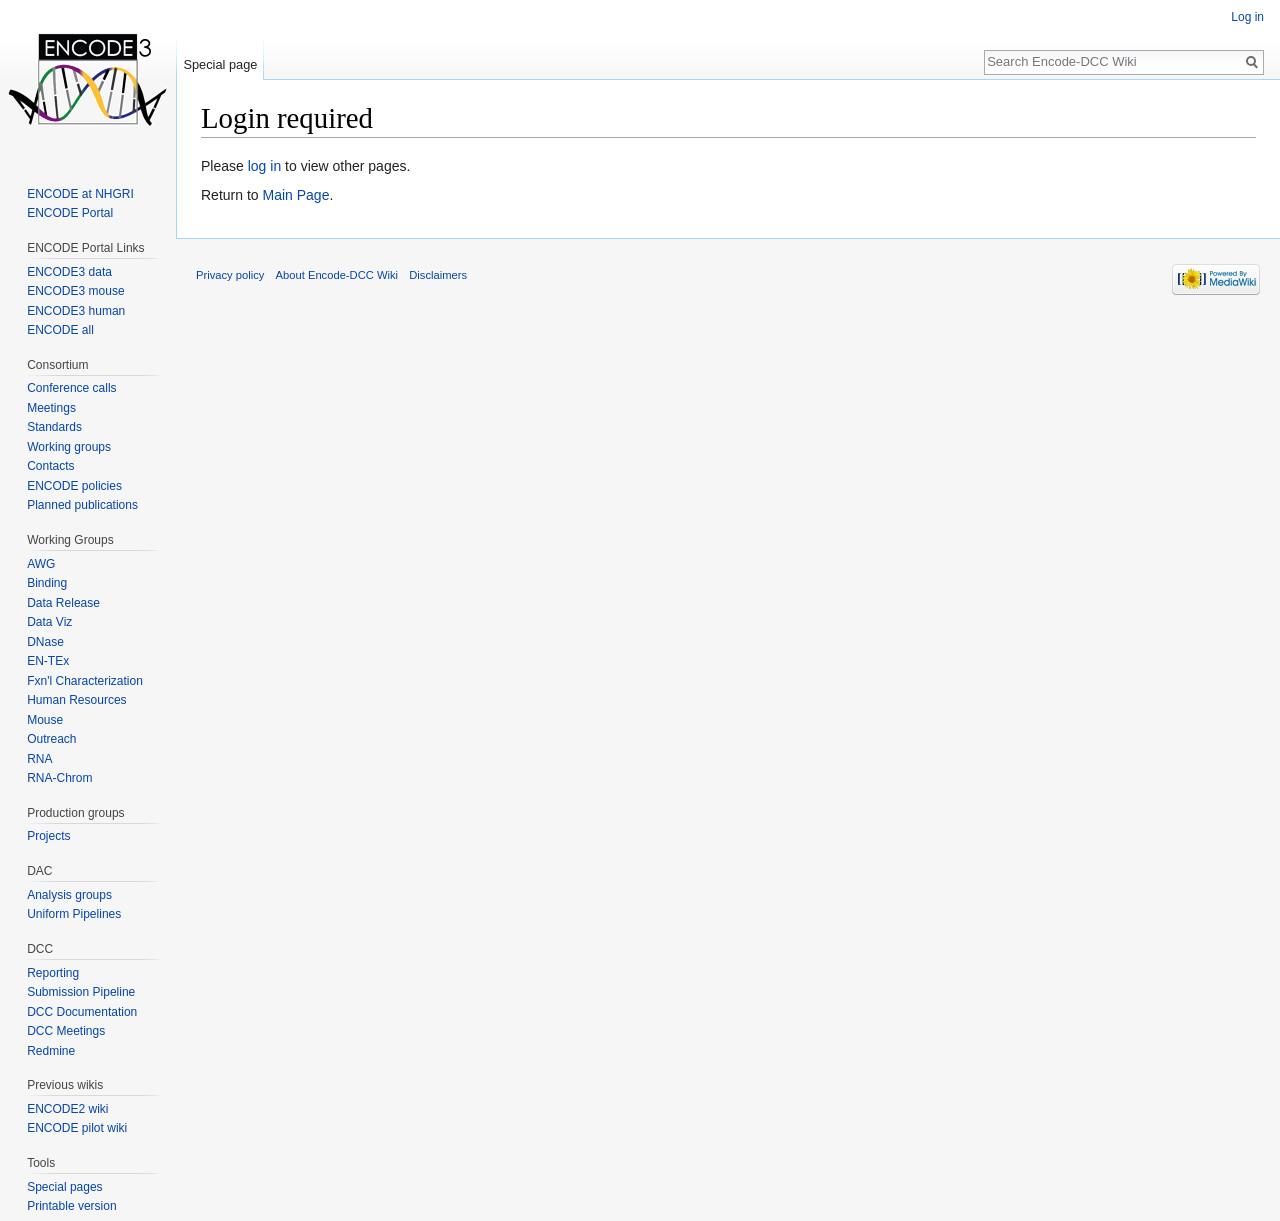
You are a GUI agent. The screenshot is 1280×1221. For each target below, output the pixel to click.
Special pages (64, 1187)
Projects (48, 836)
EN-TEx (48, 661)
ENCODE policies (74, 486)
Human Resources (76, 700)
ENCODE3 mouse (75, 291)
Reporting (53, 973)
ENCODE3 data (69, 272)
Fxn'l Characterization (85, 681)
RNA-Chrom (59, 778)
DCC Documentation (82, 1012)
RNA (39, 759)
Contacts (50, 466)
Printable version (71, 1206)
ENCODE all (60, 330)
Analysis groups (69, 895)
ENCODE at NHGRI (80, 194)
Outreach (51, 739)
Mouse (45, 720)
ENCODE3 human (76, 311)
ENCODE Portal (70, 213)
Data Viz (49, 622)
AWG (41, 564)
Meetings (51, 408)
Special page (220, 64)
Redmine (51, 1051)
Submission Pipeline (81, 992)
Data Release (63, 603)
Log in (1247, 17)
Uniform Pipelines (74, 914)
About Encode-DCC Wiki (337, 275)
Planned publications (82, 505)
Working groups (69, 447)
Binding (47, 583)
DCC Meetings (66, 1031)
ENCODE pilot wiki (77, 1128)
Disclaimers (438, 275)
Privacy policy (230, 275)
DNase (45, 642)
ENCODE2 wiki (67, 1109)
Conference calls (71, 388)
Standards (54, 427)
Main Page (295, 195)
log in (264, 166)
